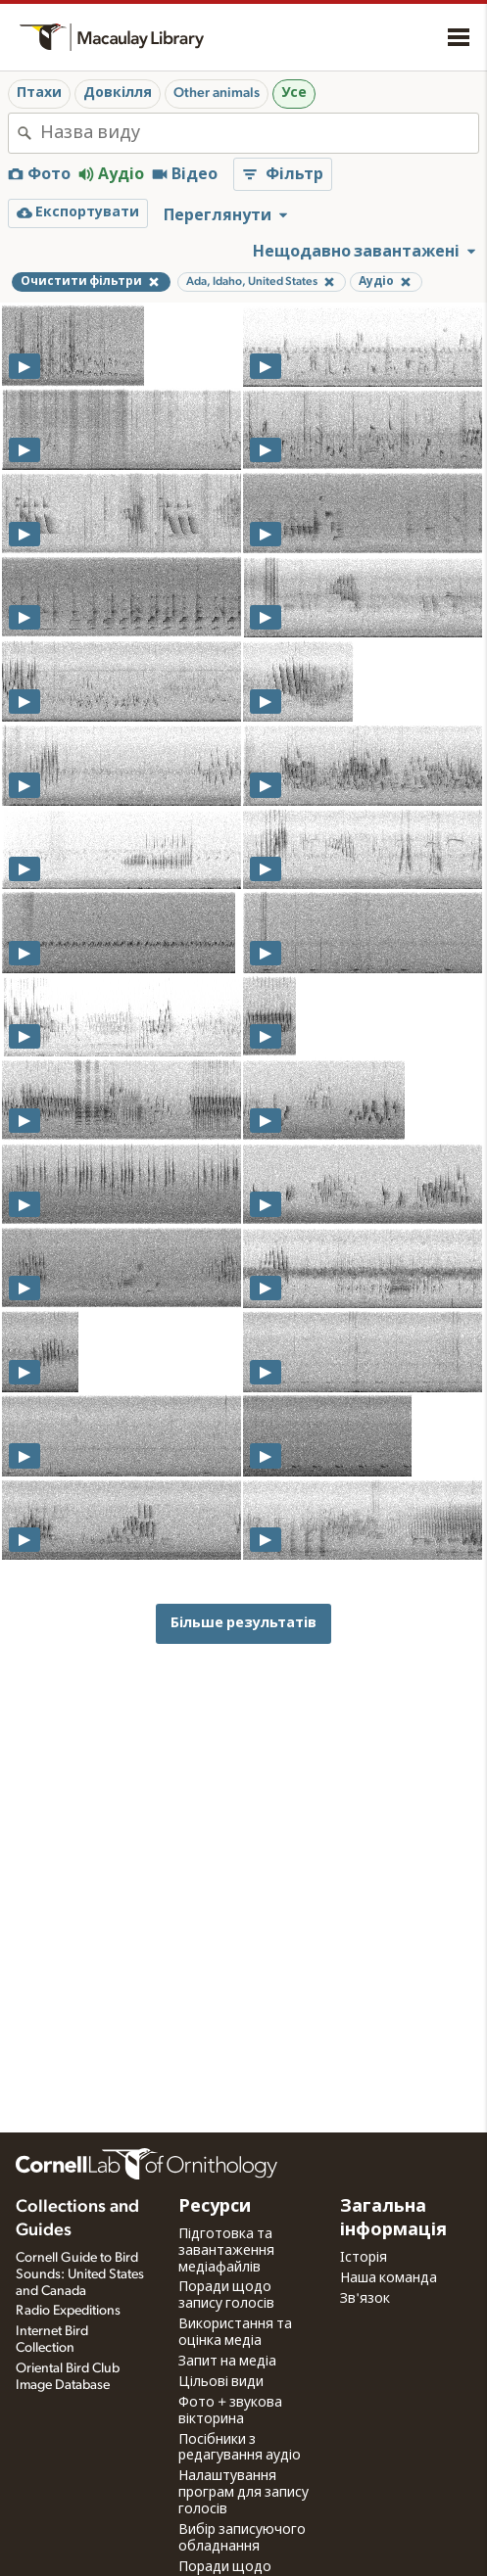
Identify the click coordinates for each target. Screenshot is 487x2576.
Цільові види (221, 2382)
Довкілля (117, 93)
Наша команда (388, 2278)
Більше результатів (243, 1623)
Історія (363, 2258)
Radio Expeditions (68, 2311)
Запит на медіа (227, 2361)
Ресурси (214, 2207)
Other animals (216, 93)
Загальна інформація (393, 2218)
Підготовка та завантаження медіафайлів (226, 2250)
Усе (294, 93)
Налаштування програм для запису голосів (243, 2492)
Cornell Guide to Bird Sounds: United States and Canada (80, 2274)
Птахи (39, 93)
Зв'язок (365, 2299)
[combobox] (259, 133)
